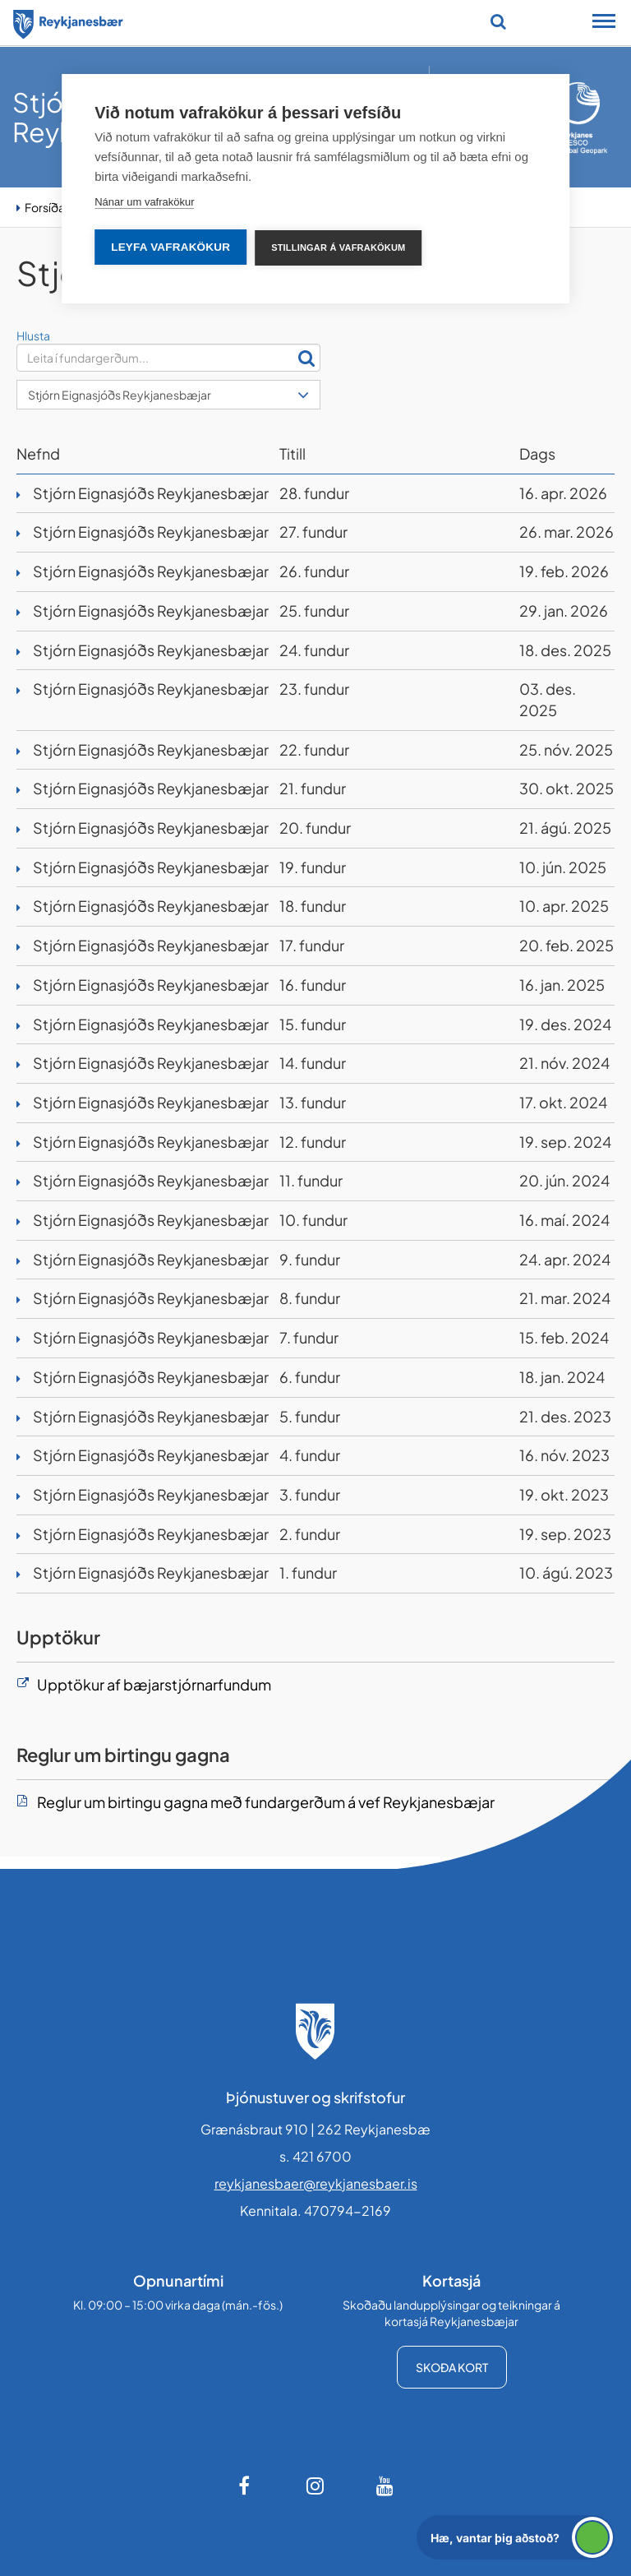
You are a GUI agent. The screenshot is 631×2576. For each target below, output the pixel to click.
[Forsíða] (68, 21)
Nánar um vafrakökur (144, 202)
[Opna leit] (498, 21)
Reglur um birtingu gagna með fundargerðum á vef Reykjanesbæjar (266, 1801)
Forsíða (45, 207)
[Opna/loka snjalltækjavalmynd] (604, 23)
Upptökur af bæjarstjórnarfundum (154, 1684)
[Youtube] (385, 2485)
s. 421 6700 (315, 2156)
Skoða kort (452, 2367)
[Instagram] (315, 2485)
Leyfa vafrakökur (170, 247)
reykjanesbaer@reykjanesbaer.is (315, 2183)
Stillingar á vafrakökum (338, 247)
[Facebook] (245, 2485)
